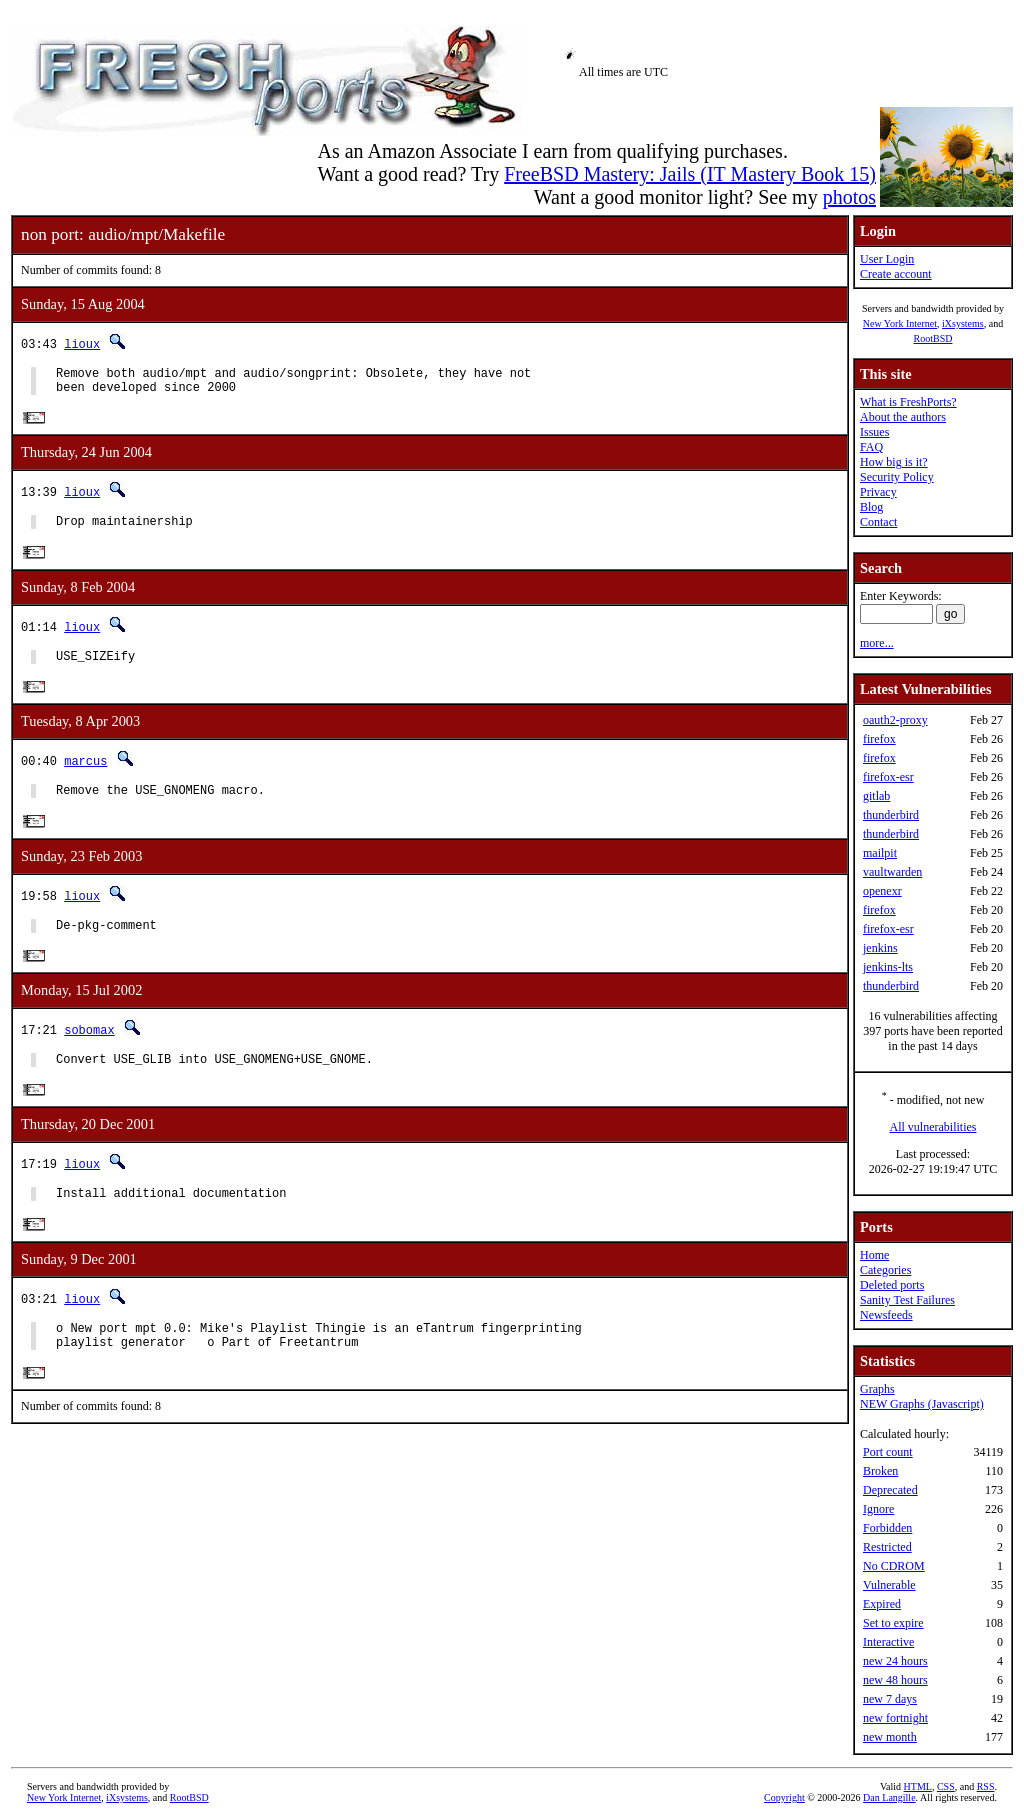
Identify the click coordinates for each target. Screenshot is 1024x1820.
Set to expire (893, 1623)
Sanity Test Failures (907, 1300)
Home (874, 1255)
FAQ (871, 447)
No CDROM (894, 1566)
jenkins (880, 948)
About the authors (903, 417)
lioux (82, 343)
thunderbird (891, 815)
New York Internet (900, 323)
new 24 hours (895, 1661)
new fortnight (895, 1718)
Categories (885, 1270)
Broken (880, 1471)
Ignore (878, 1509)
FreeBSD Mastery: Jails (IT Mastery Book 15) (690, 174)
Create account (896, 274)
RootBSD (933, 338)
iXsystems (963, 323)
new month (890, 1737)
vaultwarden (892, 872)
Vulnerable (889, 1585)
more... (877, 643)
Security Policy (897, 477)
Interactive (888, 1642)
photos (849, 197)
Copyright (784, 1797)
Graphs (877, 1389)
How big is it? (894, 462)
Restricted (887, 1547)
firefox (879, 739)
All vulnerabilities (933, 1127)
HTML (918, 1786)
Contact (878, 522)
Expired (882, 1604)
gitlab (876, 796)
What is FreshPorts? (908, 402)
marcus (85, 774)
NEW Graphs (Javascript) (922, 1404)
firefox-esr (888, 777)
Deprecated (890, 1490)
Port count (888, 1452)
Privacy (878, 492)
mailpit (880, 853)
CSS (946, 1786)
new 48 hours (895, 1680)
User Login (887, 259)
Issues (874, 432)
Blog (871, 507)
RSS (986, 1786)
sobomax (89, 1050)
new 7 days (890, 1699)
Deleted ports (892, 1285)
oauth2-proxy (895, 720)
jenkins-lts (888, 967)
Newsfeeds (886, 1315)
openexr (882, 891)
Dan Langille (889, 1797)
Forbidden (887, 1528)
